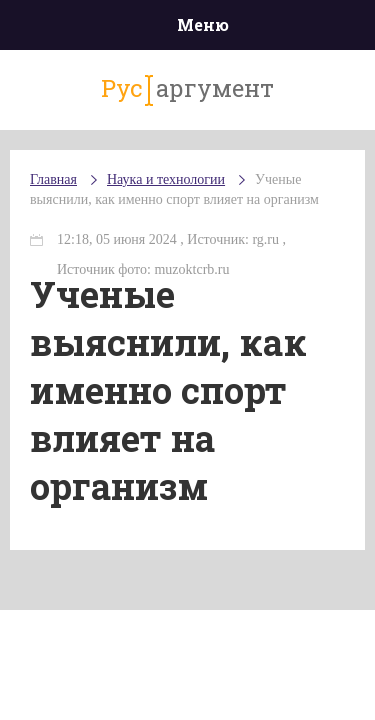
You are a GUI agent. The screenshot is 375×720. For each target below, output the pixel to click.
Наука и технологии (166, 179)
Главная (53, 179)
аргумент (187, 89)
